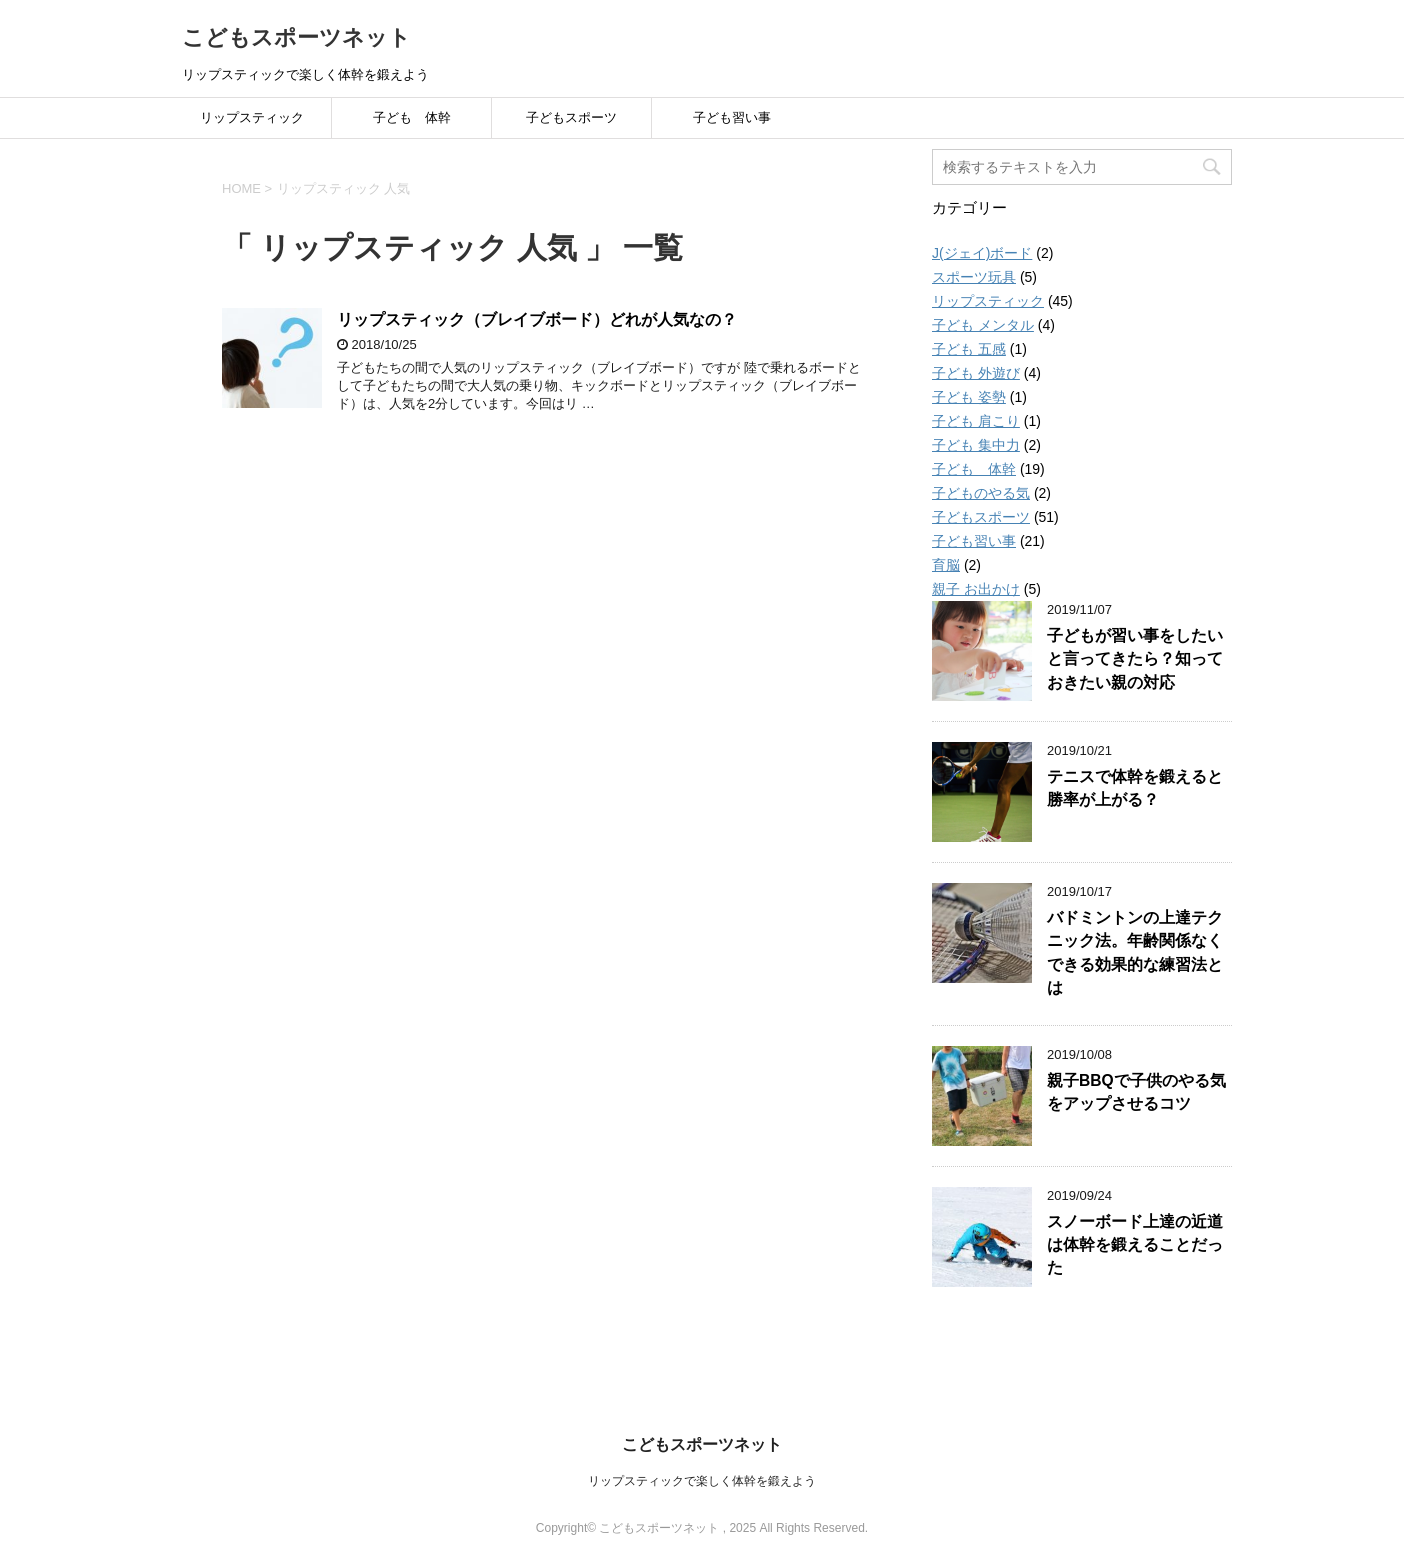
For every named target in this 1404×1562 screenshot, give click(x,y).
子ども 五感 (969, 349)
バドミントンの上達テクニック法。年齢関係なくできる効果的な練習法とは (1135, 952)
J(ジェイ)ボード (982, 253)
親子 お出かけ (976, 589)
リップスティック (252, 117)
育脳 (946, 565)
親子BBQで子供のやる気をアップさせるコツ (1136, 1092)
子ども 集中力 (976, 445)
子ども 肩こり (976, 421)
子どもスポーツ (571, 117)
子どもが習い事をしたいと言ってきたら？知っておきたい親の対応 (1135, 659)
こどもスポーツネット (296, 37)
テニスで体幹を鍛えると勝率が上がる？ (1135, 788)
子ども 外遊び (976, 373)
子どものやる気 (981, 493)
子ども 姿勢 (969, 397)
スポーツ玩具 (974, 277)
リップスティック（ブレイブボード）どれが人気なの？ (537, 319)
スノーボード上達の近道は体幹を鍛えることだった (1135, 1245)
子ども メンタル (983, 325)
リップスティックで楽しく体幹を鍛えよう (702, 1481)
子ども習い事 (732, 117)
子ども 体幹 (412, 117)
